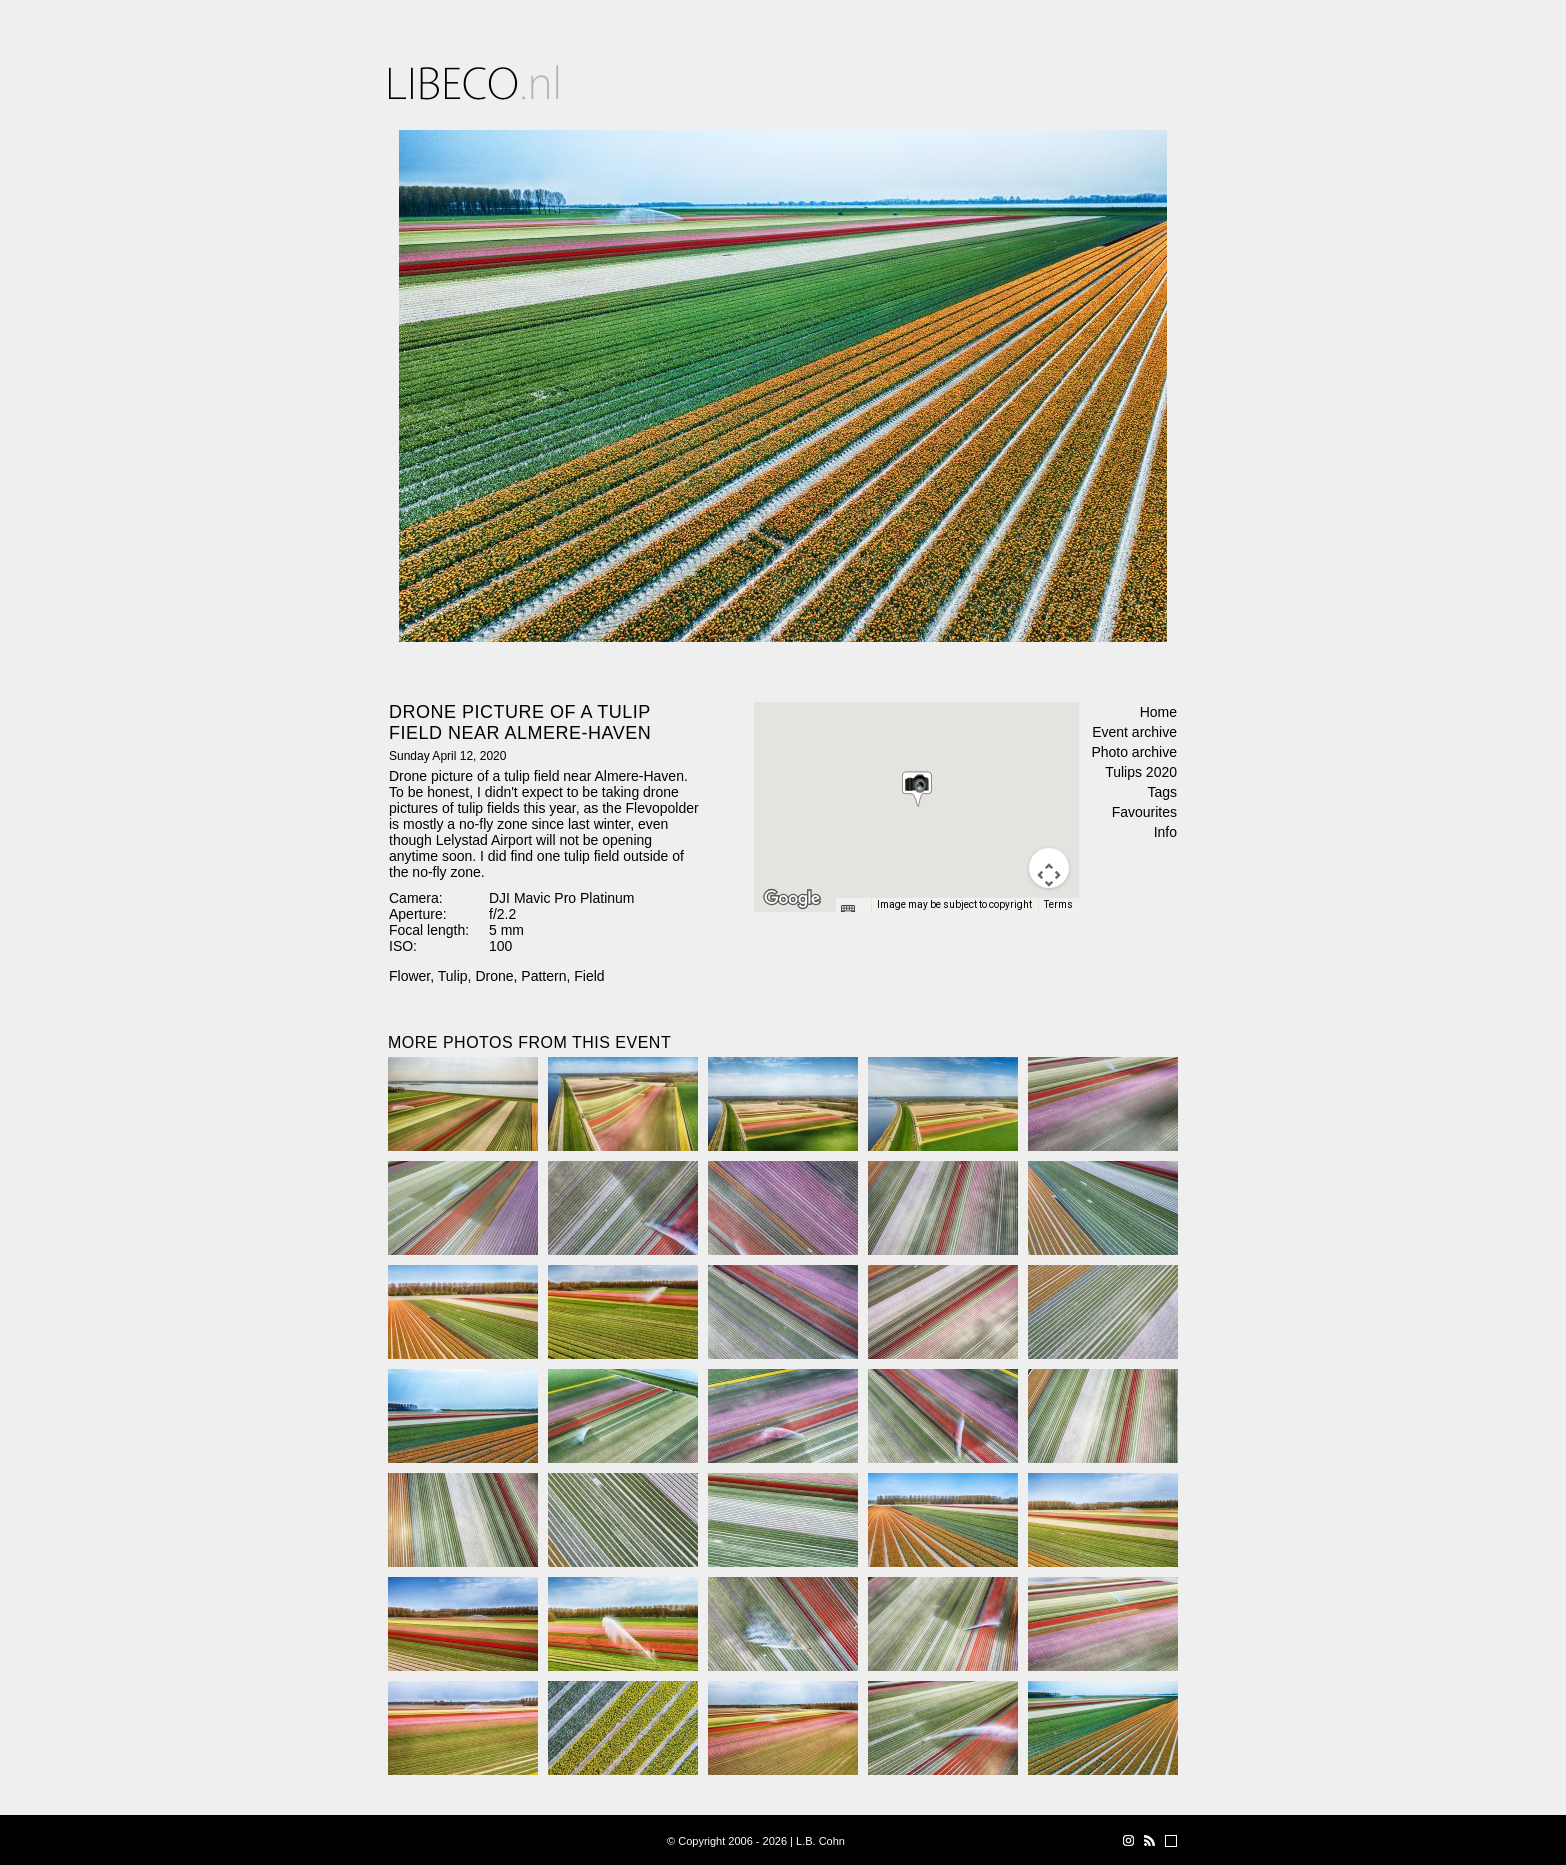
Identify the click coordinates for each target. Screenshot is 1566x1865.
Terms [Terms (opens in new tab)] (1058, 904)
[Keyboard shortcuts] (853, 911)
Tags (1162, 792)
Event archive (1134, 732)
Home (1158, 712)
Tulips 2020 (1141, 772)
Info (1165, 832)
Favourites (1144, 812)
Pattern (543, 976)
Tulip (453, 976)
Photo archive (1134, 752)
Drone (494, 976)
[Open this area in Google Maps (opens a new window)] (792, 899)
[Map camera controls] (1049, 868)
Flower (409, 976)
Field (589, 976)
